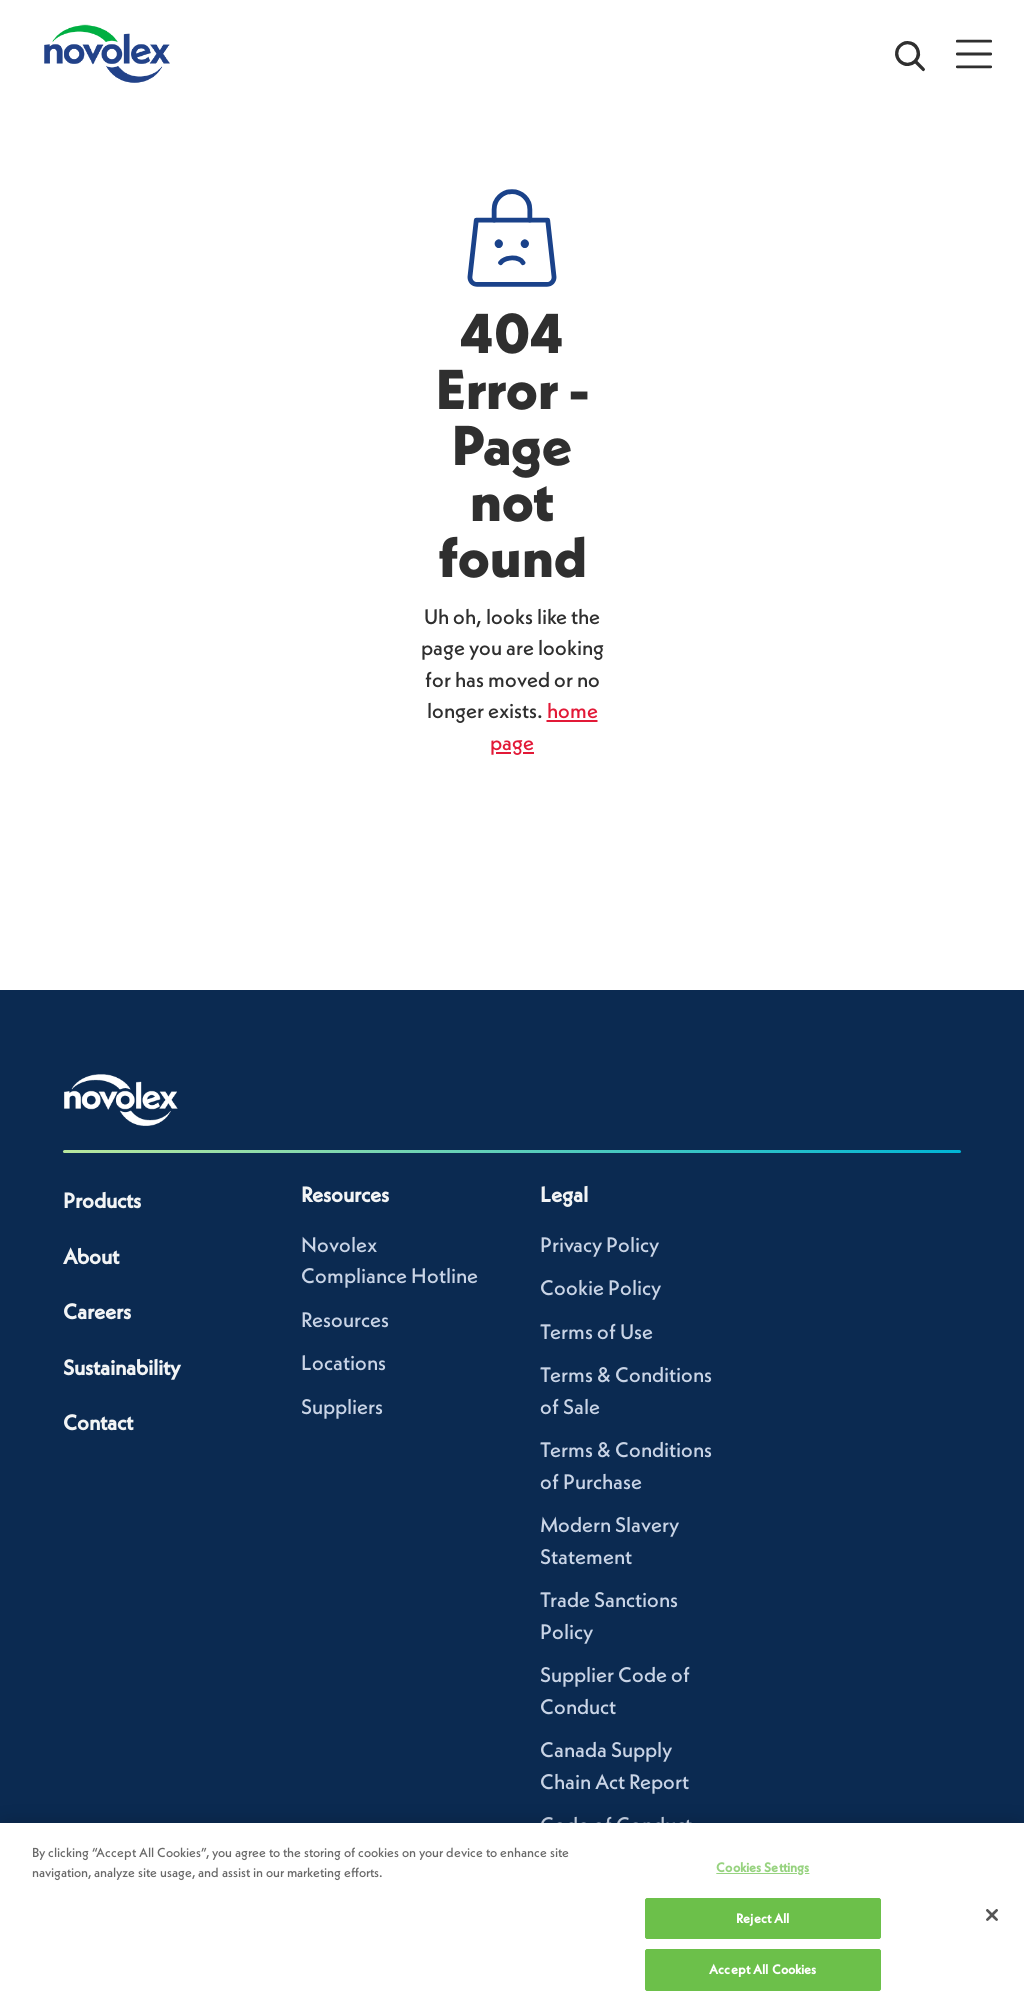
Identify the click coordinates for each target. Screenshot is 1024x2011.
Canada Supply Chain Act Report (614, 1765)
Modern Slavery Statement (609, 1540)
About (91, 1256)
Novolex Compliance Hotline (389, 1260)
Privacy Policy (599, 1244)
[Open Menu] (974, 54)
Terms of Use (596, 1331)
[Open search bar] (910, 54)
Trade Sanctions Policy (609, 1615)
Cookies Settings (762, 1867)
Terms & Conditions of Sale (626, 1390)
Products (102, 1200)
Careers (97, 1311)
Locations (343, 1362)
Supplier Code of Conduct (615, 1690)
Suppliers (342, 1406)
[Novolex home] (121, 1100)
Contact (98, 1422)
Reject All (762, 1918)
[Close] (992, 1915)
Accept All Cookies (762, 1969)
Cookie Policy (600, 1287)
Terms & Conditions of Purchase (626, 1465)
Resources (345, 1319)
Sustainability (121, 1367)
